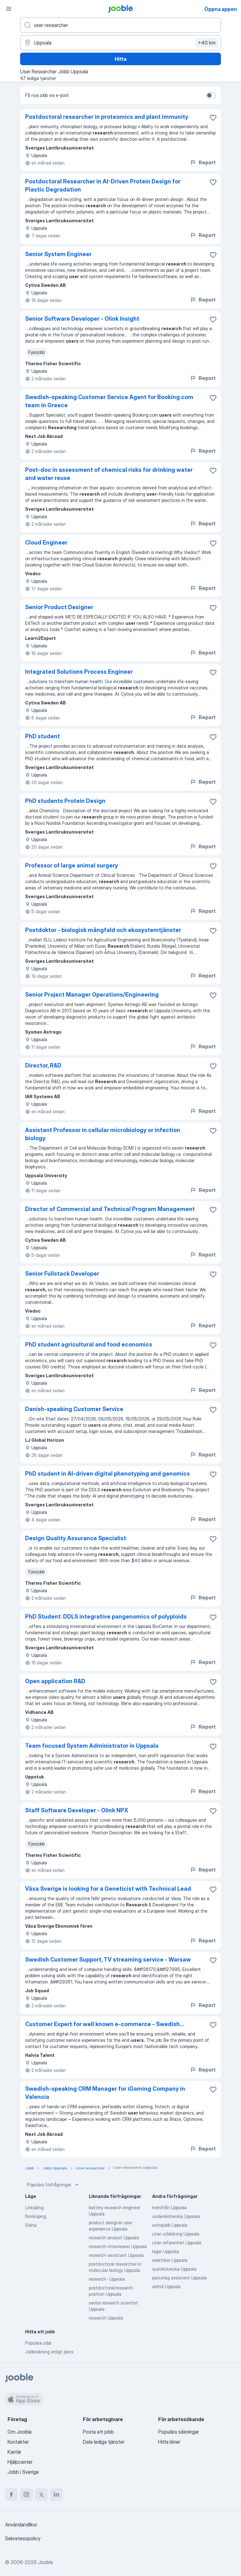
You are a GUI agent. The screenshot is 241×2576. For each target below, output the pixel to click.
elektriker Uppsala (169, 2260)
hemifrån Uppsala (169, 2207)
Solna (30, 2225)
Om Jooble (20, 2432)
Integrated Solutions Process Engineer (79, 671)
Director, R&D (43, 1065)
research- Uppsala (107, 2279)
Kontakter (18, 2442)
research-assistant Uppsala (116, 2255)
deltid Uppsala (166, 2286)
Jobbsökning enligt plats (49, 2351)
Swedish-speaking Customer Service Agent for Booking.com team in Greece (109, 401)
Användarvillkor (21, 2524)
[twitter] (41, 2494)
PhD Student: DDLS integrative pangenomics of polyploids (106, 1616)
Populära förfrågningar (53, 2185)
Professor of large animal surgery (71, 865)
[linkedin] (56, 2494)
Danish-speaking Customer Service (74, 1409)
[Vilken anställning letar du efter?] (120, 25)
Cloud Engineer (46, 542)
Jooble (45, 2562)
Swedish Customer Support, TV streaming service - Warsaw (108, 1959)
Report (203, 162)
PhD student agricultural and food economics (88, 1344)
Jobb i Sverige (23, 2472)
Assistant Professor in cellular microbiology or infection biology (102, 1134)
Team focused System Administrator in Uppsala (91, 1745)
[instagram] (26, 2494)
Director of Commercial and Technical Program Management (110, 1209)
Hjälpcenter (20, 2462)
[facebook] (11, 2494)
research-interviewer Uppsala (118, 2246)
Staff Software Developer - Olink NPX (76, 1810)
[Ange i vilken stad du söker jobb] (120, 42)
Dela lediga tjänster (104, 2442)
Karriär (14, 2452)
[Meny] (9, 9)
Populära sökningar (178, 2432)
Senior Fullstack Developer (62, 1273)
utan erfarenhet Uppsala (176, 2242)
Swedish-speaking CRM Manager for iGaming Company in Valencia (105, 2092)
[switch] (211, 95)
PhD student (42, 736)
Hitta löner (169, 2442)
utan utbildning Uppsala (175, 2233)
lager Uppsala (165, 2251)
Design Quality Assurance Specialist (75, 1538)
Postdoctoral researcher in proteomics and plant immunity (106, 116)
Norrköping (35, 2216)
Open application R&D (55, 1681)
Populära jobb (38, 2343)
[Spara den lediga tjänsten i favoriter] (213, 117)
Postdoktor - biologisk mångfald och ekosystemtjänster (103, 930)
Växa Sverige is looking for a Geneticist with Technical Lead (108, 1888)
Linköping (34, 2207)
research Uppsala (106, 2318)
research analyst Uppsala (114, 2237)
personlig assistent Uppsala (179, 2277)
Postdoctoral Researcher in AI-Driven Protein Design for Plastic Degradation (102, 185)
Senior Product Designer (59, 607)
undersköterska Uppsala (176, 2216)
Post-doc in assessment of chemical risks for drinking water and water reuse (109, 473)
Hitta (120, 59)
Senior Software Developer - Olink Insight (82, 318)
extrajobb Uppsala (169, 2225)
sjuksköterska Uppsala (174, 2269)
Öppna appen (220, 9)
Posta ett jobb (98, 2432)
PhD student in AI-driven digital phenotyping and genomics (107, 1473)
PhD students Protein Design (65, 801)
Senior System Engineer (58, 254)
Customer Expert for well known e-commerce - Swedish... (104, 2024)
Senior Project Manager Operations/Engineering (92, 994)
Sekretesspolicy (22, 2538)
